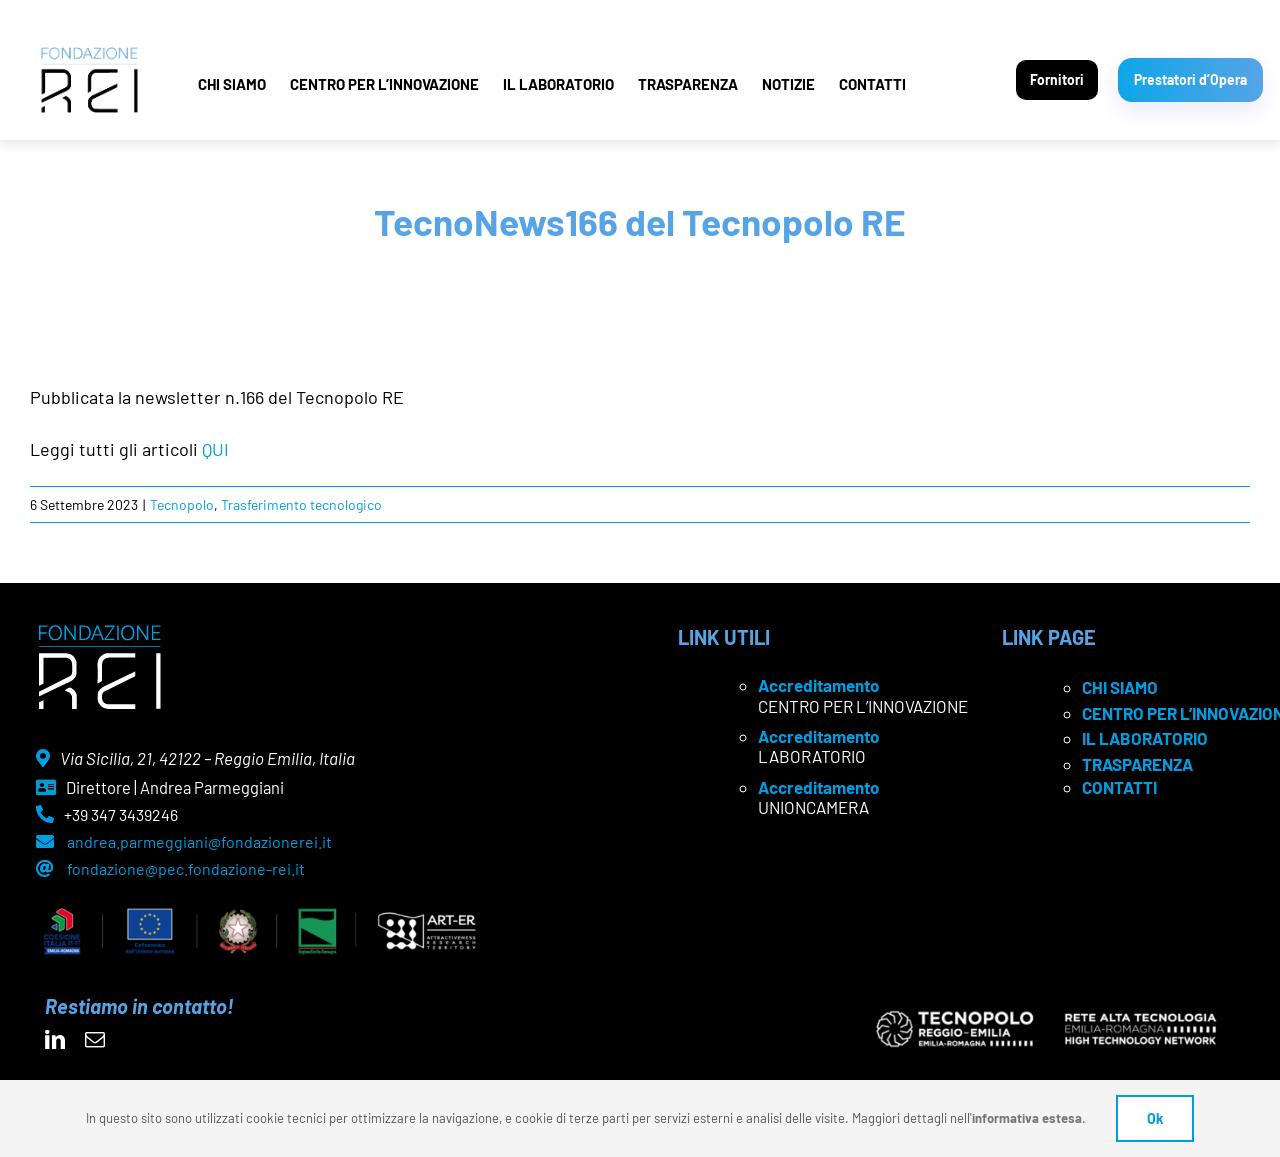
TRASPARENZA (688, 84)
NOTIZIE (788, 84)
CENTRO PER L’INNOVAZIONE (384, 84)
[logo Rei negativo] (99, 632)
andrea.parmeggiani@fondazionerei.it (199, 841)
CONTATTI (872, 84)
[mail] (95, 1040)
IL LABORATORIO (558, 84)
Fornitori (1057, 79)
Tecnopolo (182, 504)
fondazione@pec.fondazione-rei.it (186, 868)
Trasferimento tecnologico (301, 504)
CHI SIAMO (232, 84)
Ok (1155, 1118)
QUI (215, 449)
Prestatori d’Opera (1190, 79)
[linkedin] (55, 1040)
